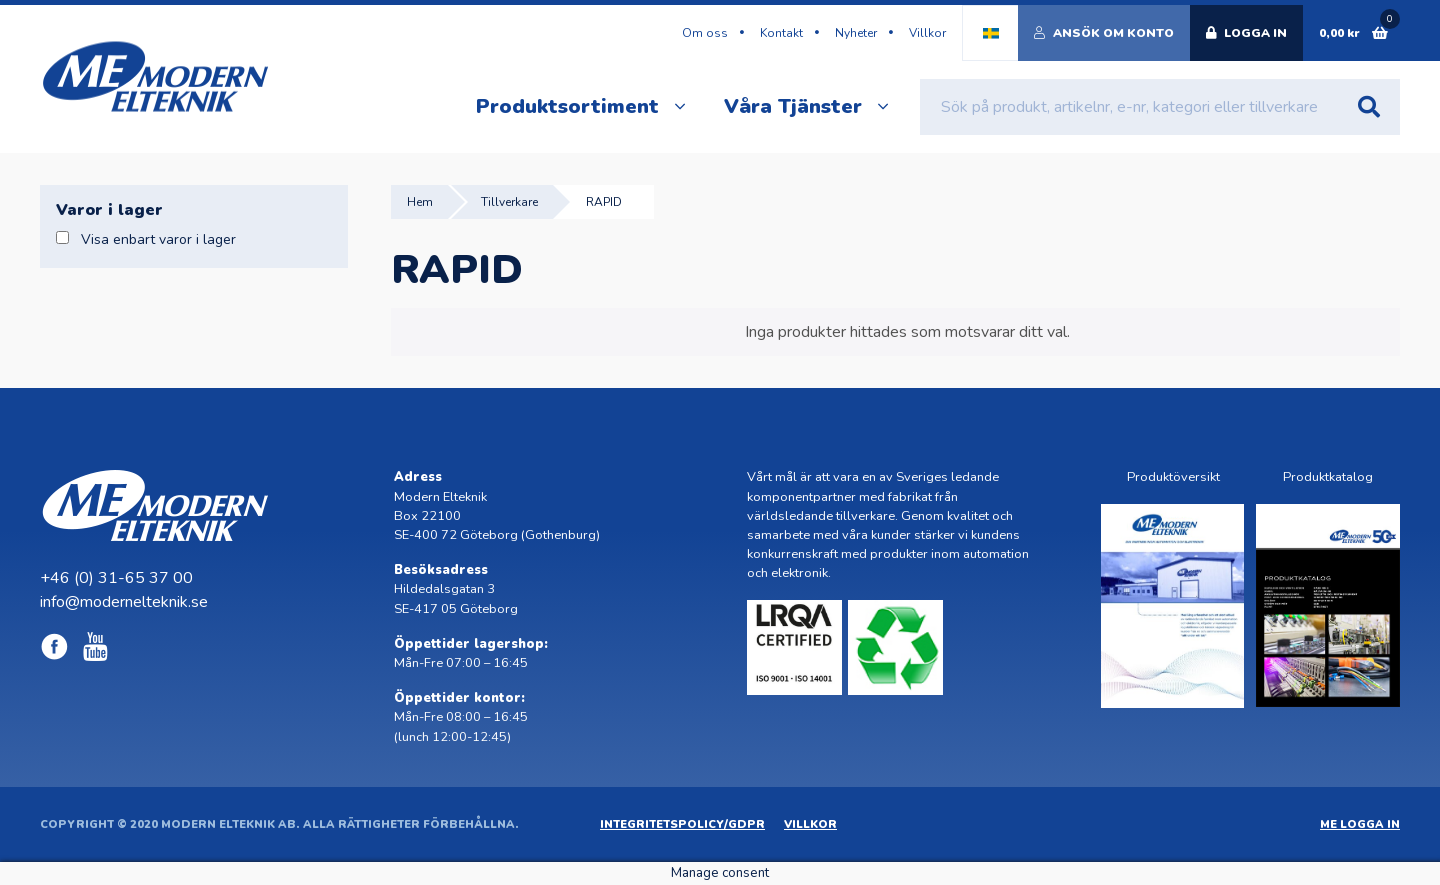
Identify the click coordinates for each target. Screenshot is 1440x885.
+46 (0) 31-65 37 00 (116, 578)
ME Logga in (1360, 824)
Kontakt (781, 33)
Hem (420, 202)
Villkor (927, 33)
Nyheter (856, 33)
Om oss (705, 33)
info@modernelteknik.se (124, 602)
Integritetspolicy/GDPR (682, 824)
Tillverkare (509, 202)
